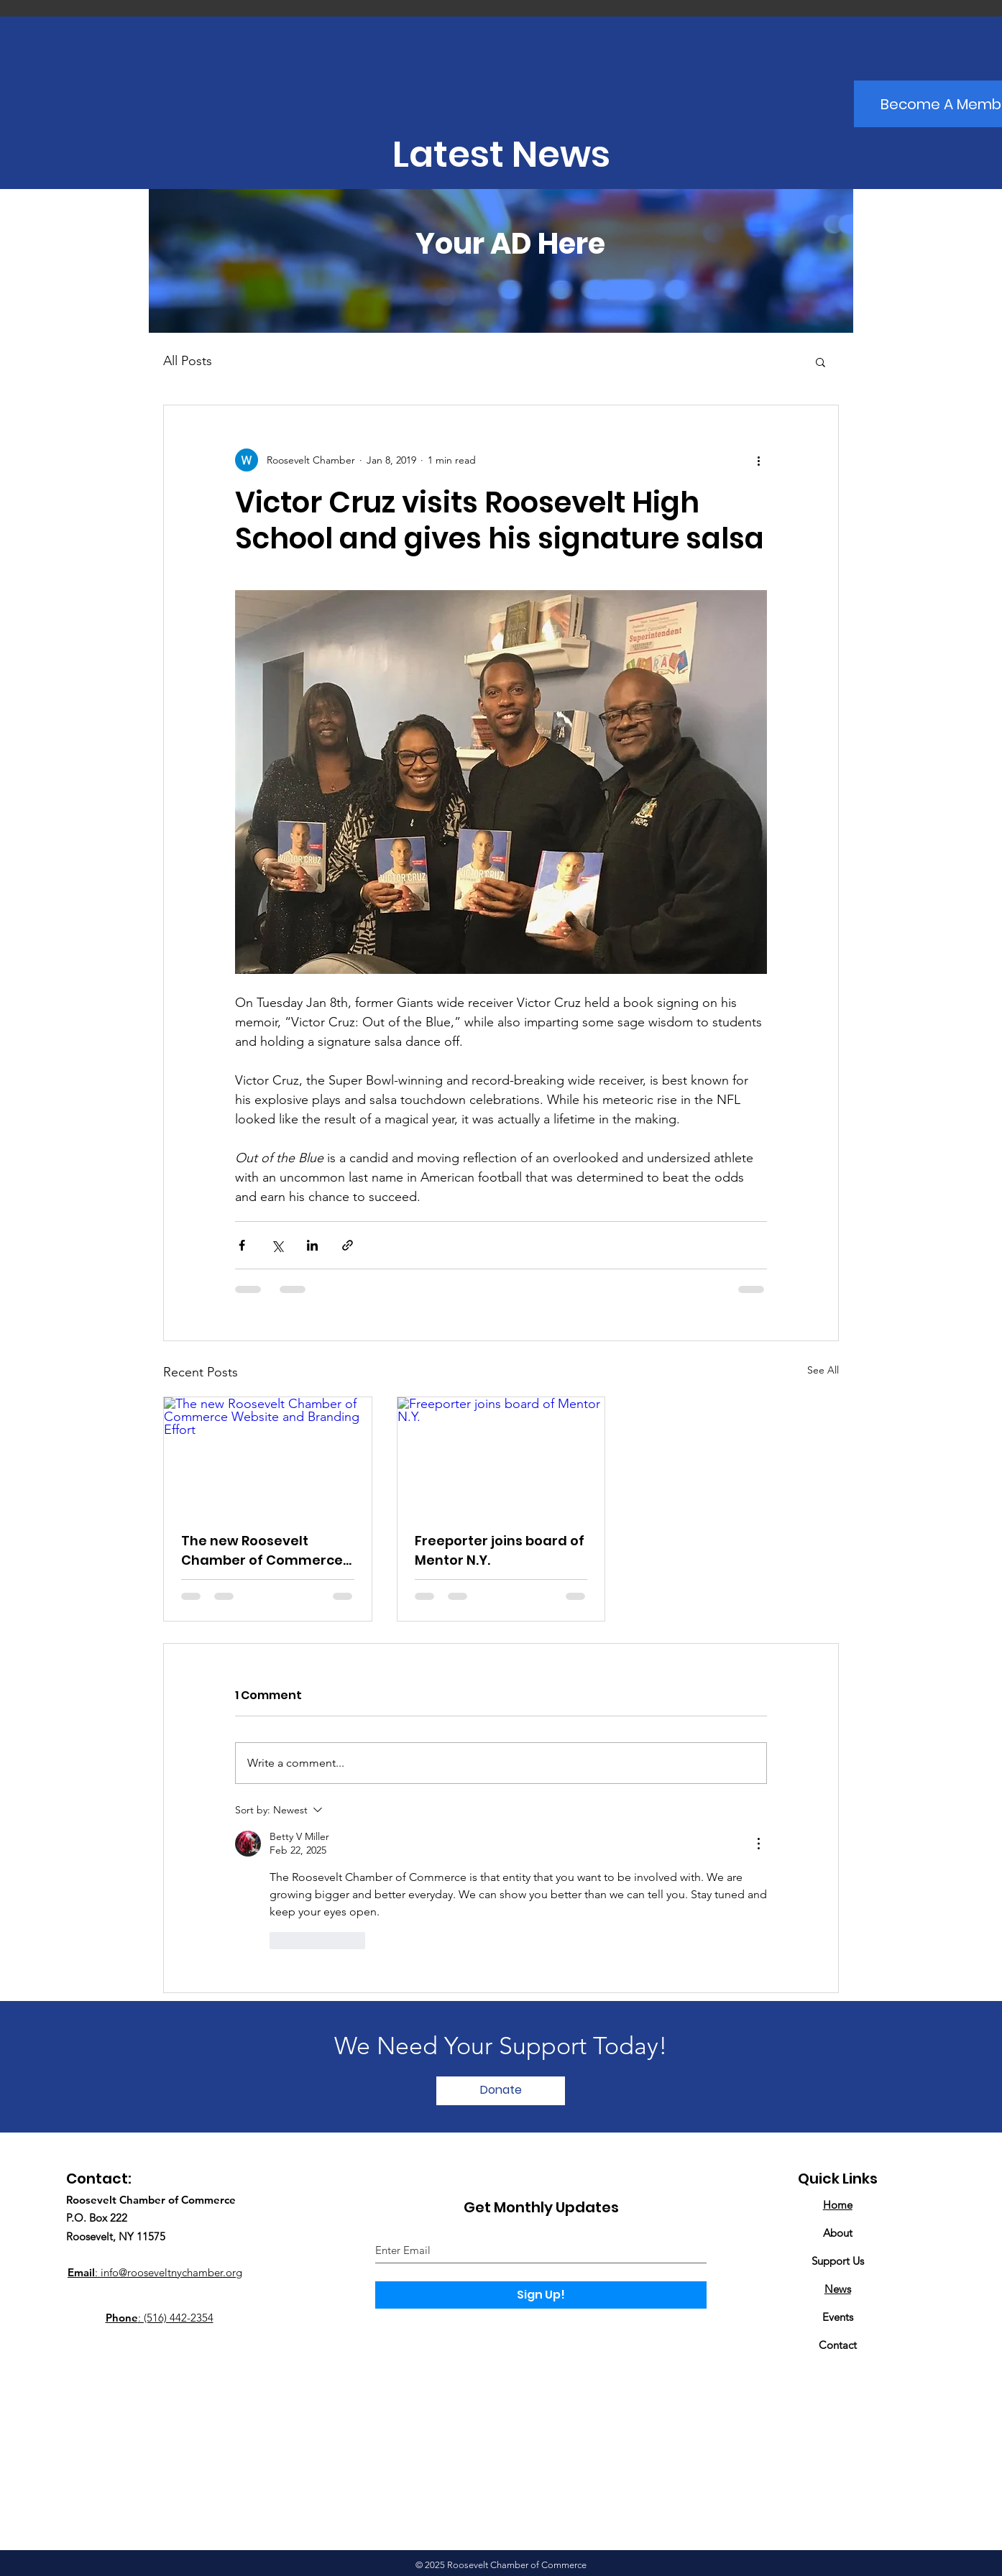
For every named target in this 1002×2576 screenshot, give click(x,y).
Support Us (838, 2261)
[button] (820, 361)
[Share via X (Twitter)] (277, 1245)
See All (823, 1369)
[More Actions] (758, 1843)
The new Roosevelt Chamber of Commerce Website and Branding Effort (262, 1551)
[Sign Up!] (541, 2295)
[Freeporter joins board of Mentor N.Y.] (501, 1455)
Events (837, 2317)
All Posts (187, 361)
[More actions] (758, 460)
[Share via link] (347, 1245)
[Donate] (500, 2090)
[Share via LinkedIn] (312, 1245)
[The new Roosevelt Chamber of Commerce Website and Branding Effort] (268, 1455)
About (837, 2233)
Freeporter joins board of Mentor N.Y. (499, 1550)
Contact (838, 2345)
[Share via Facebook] (242, 1245)
